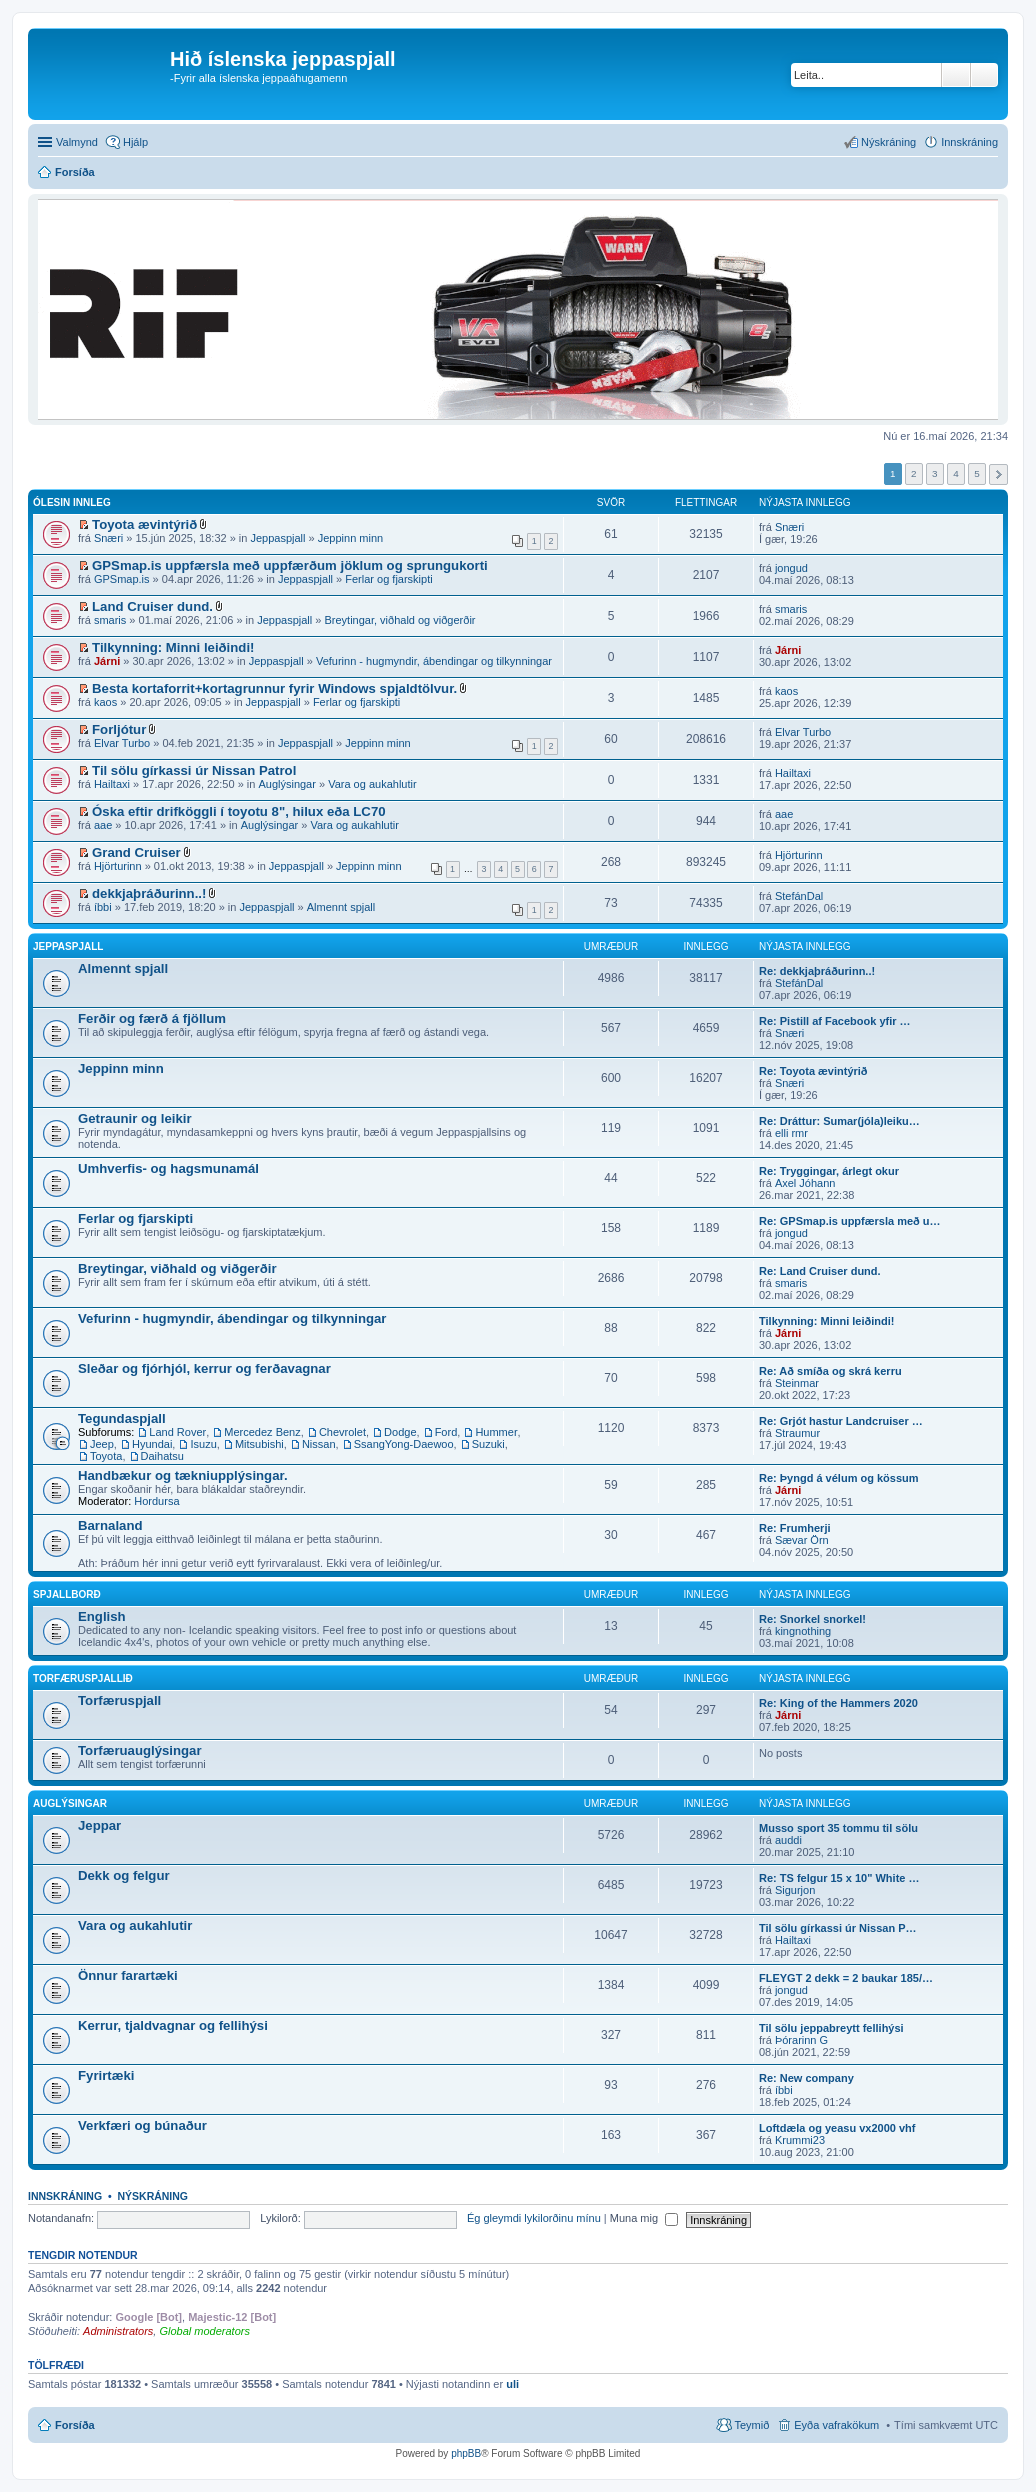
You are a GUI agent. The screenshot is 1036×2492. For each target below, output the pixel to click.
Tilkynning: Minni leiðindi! (173, 647)
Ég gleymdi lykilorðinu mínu (534, 2218)
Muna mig (644, 2218)
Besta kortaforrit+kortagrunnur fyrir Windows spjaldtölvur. (274, 688)
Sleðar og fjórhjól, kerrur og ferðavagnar (204, 1368)
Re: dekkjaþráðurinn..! (817, 971)
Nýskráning (152, 2196)
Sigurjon (795, 1890)
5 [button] (977, 473)
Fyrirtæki (106, 2075)
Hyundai (152, 1444)
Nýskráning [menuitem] (888, 142)
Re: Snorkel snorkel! (812, 1619)
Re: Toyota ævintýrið (813, 1071)
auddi (788, 1840)
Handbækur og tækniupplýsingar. (183, 1475)
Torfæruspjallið (83, 1678)
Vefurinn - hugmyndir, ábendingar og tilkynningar (434, 661)
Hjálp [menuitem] (135, 142)
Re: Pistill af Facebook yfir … (835, 1021)
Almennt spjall (341, 907)
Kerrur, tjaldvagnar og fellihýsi (173, 2025)
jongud (791, 568)
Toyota (106, 1456)
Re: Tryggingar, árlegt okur (829, 1171)
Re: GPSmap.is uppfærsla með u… (850, 1221)
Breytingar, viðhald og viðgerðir (399, 620)
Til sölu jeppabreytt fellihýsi (831, 2028)
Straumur (797, 1433)
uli (512, 2384)
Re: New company (806, 2078)
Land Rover (177, 1432)
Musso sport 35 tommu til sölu (838, 1828)
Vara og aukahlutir (372, 784)
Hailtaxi (112, 784)
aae (103, 825)
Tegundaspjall (122, 1418)
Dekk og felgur (124, 1875)
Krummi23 (800, 2140)
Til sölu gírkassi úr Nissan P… (838, 1928)
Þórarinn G (801, 2040)
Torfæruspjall (119, 1700)
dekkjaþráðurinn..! (149, 893)
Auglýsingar (286, 784)
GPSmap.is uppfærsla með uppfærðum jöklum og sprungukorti (290, 565)
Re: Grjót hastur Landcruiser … (841, 1421)
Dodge (400, 1432)
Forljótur (119, 729)
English (102, 1616)
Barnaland (110, 1525)
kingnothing (803, 1631)
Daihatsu (162, 1456)
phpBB (466, 2453)
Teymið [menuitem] (751, 2425)
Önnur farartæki (128, 1975)
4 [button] (956, 473)
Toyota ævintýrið (144, 524)
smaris (110, 620)
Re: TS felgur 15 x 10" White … (839, 1878)
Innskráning (65, 2196)
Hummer (496, 1432)
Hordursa (156, 1501)
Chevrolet (342, 1432)
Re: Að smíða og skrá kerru (830, 1371)
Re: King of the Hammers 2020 (838, 1703)
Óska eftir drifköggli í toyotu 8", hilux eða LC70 (239, 811)
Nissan (319, 1444)
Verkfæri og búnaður (142, 2125)
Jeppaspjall (277, 538)
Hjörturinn (118, 866)
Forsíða (75, 2425)
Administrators (118, 2331)
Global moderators (204, 2331)
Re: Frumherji (795, 1528)
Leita (956, 75)
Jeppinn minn (350, 538)
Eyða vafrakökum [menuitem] (836, 2425)
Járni (107, 661)
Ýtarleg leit (984, 75)
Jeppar (99, 1825)
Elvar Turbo (122, 743)
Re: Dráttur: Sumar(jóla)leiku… (839, 1121)
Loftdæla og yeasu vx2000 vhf (837, 2128)
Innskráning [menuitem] (969, 142)
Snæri (108, 538)
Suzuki (488, 1444)
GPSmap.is (122, 579)
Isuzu (203, 1444)
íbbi (103, 907)
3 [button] (935, 473)
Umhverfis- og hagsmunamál (168, 1168)
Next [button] (998, 474)
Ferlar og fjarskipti (388, 579)
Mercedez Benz (262, 1432)
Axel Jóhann (805, 1183)
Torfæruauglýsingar (140, 1750)
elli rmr (791, 1133)
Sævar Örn (802, 1540)
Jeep (102, 1444)
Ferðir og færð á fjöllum (152, 1018)
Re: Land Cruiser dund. (820, 1271)
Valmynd (77, 142)
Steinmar (797, 1383)
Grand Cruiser (136, 852)
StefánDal (799, 896)
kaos (105, 702)
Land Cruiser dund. (152, 606)
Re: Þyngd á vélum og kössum (839, 1478)
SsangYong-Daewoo (404, 1444)
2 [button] (914, 473)
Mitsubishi (259, 1444)
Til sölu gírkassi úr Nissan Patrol (194, 770)
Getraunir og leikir (135, 1118)
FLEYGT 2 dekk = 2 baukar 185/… (846, 1978)
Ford (446, 1432)
